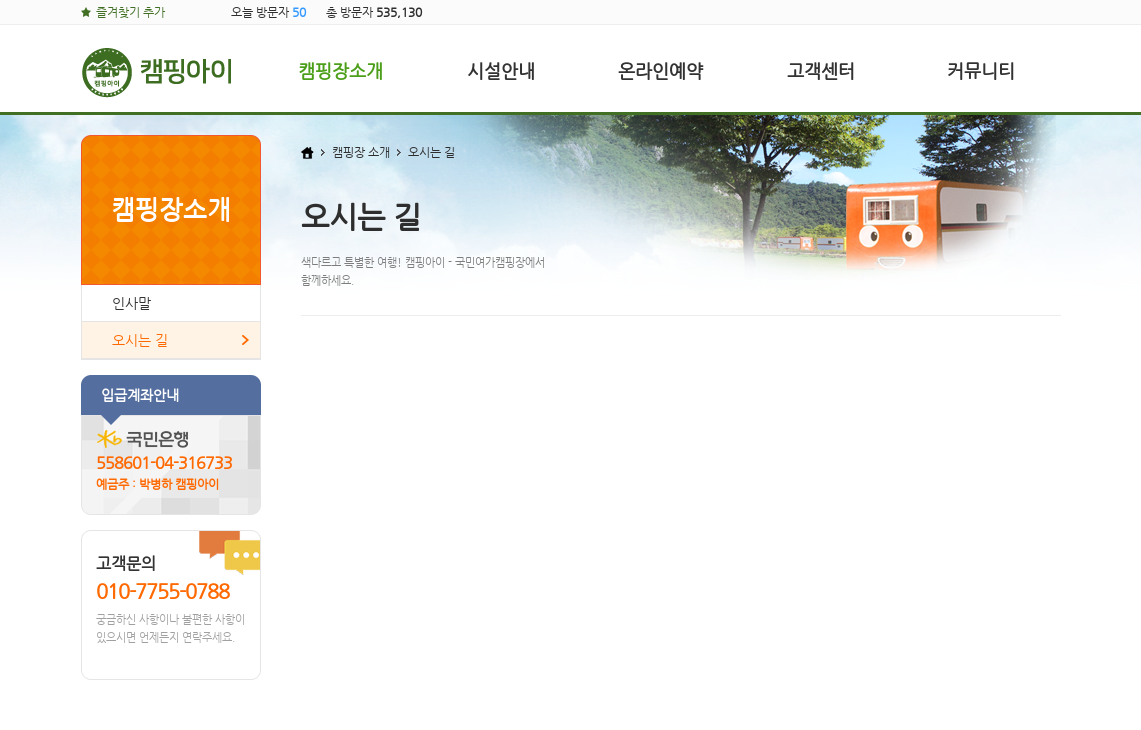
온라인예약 (660, 70)
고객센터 (821, 70)
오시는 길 (140, 340)
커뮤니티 (981, 70)
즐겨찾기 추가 (130, 12)
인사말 (131, 303)
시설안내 (501, 70)
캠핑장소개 (340, 70)
